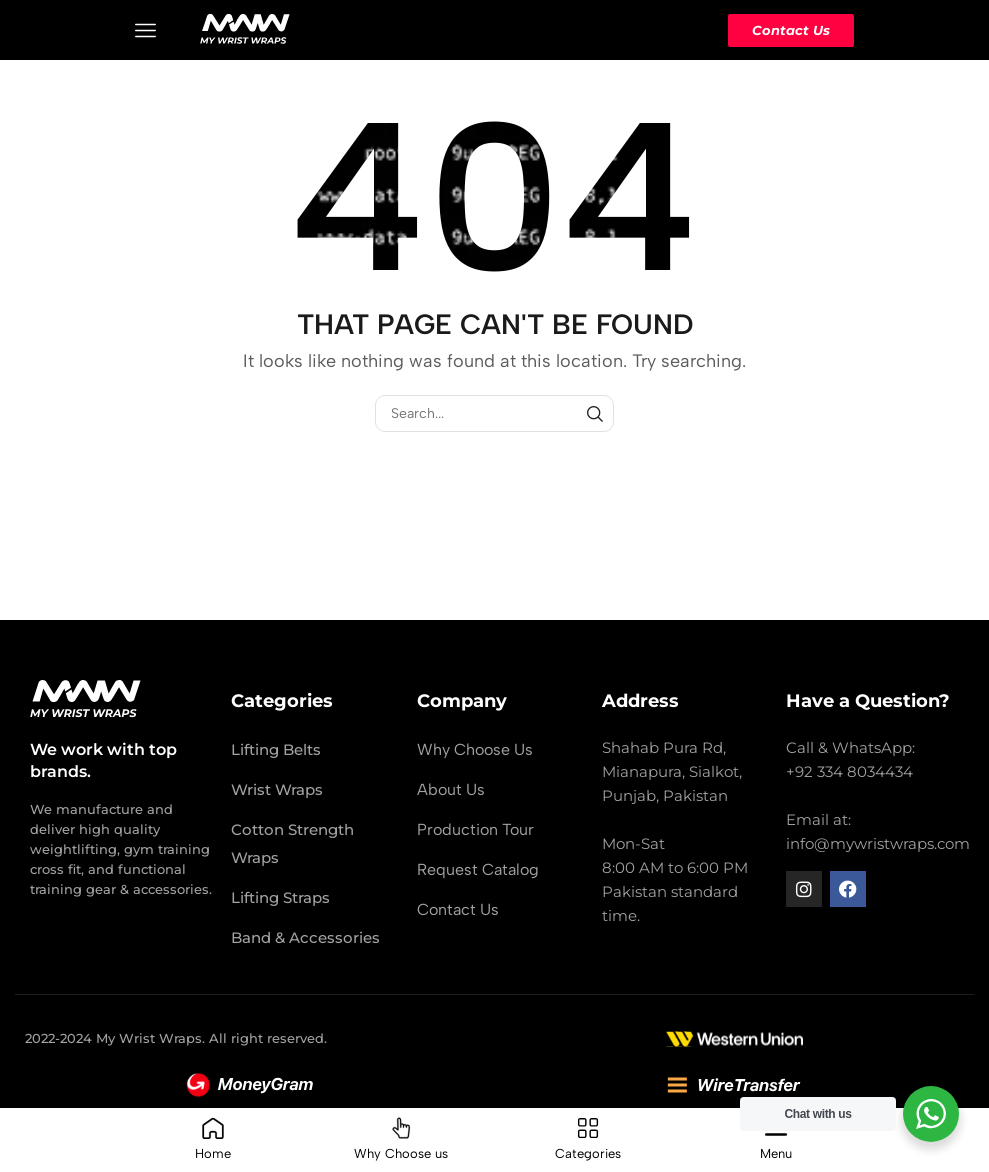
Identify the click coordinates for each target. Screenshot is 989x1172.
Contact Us (791, 30)
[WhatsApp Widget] (931, 1114)
